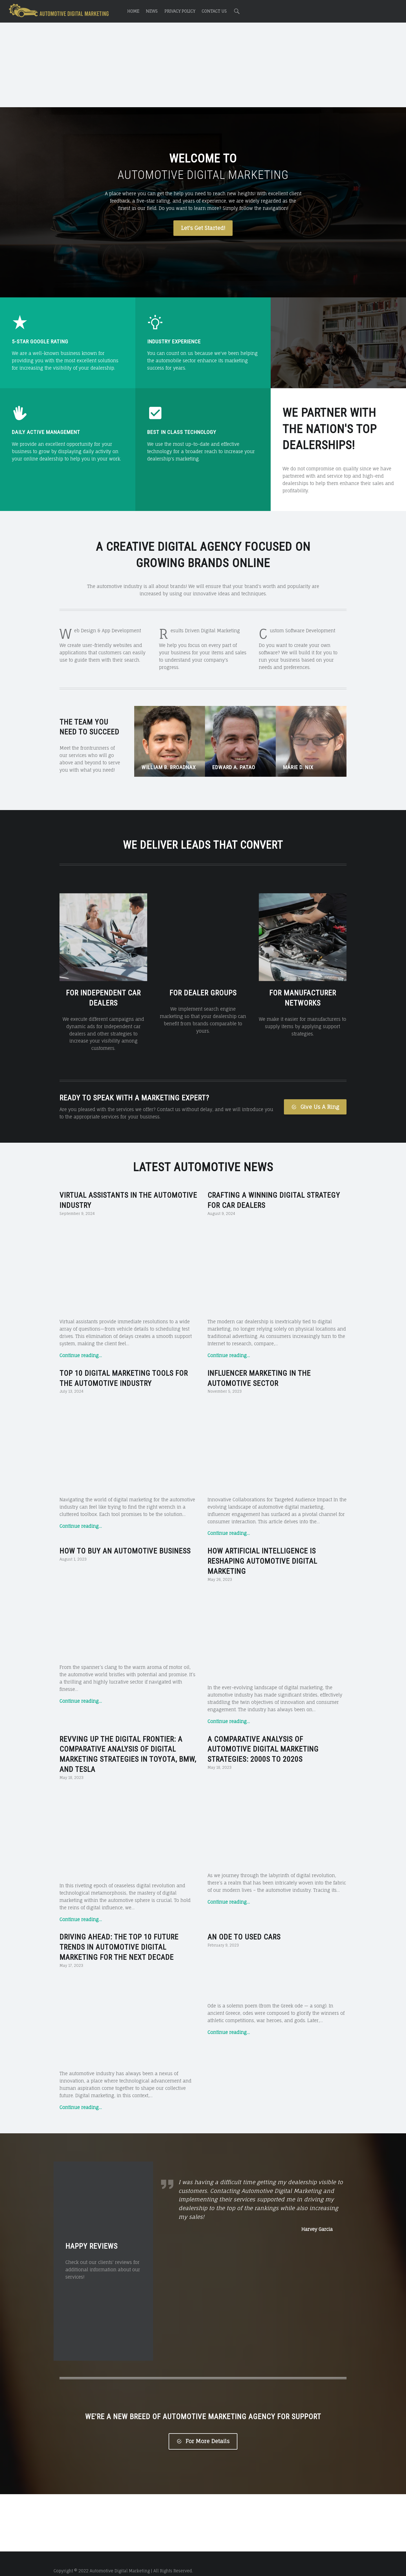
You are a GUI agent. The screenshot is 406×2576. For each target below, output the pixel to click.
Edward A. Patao (233, 767)
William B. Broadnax (169, 767)
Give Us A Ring (315, 1092)
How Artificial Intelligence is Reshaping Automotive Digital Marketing (262, 1546)
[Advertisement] (203, 65)
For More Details (203, 2426)
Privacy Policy (179, 11)
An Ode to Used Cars (244, 1922)
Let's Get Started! (203, 228)
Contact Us (214, 11)
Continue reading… (80, 1341)
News (152, 11)
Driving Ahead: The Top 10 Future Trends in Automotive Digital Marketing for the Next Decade (118, 1932)
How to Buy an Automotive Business (125, 1536)
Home (133, 11)
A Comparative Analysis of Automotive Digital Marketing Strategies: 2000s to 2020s (263, 1734)
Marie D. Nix (298, 767)
